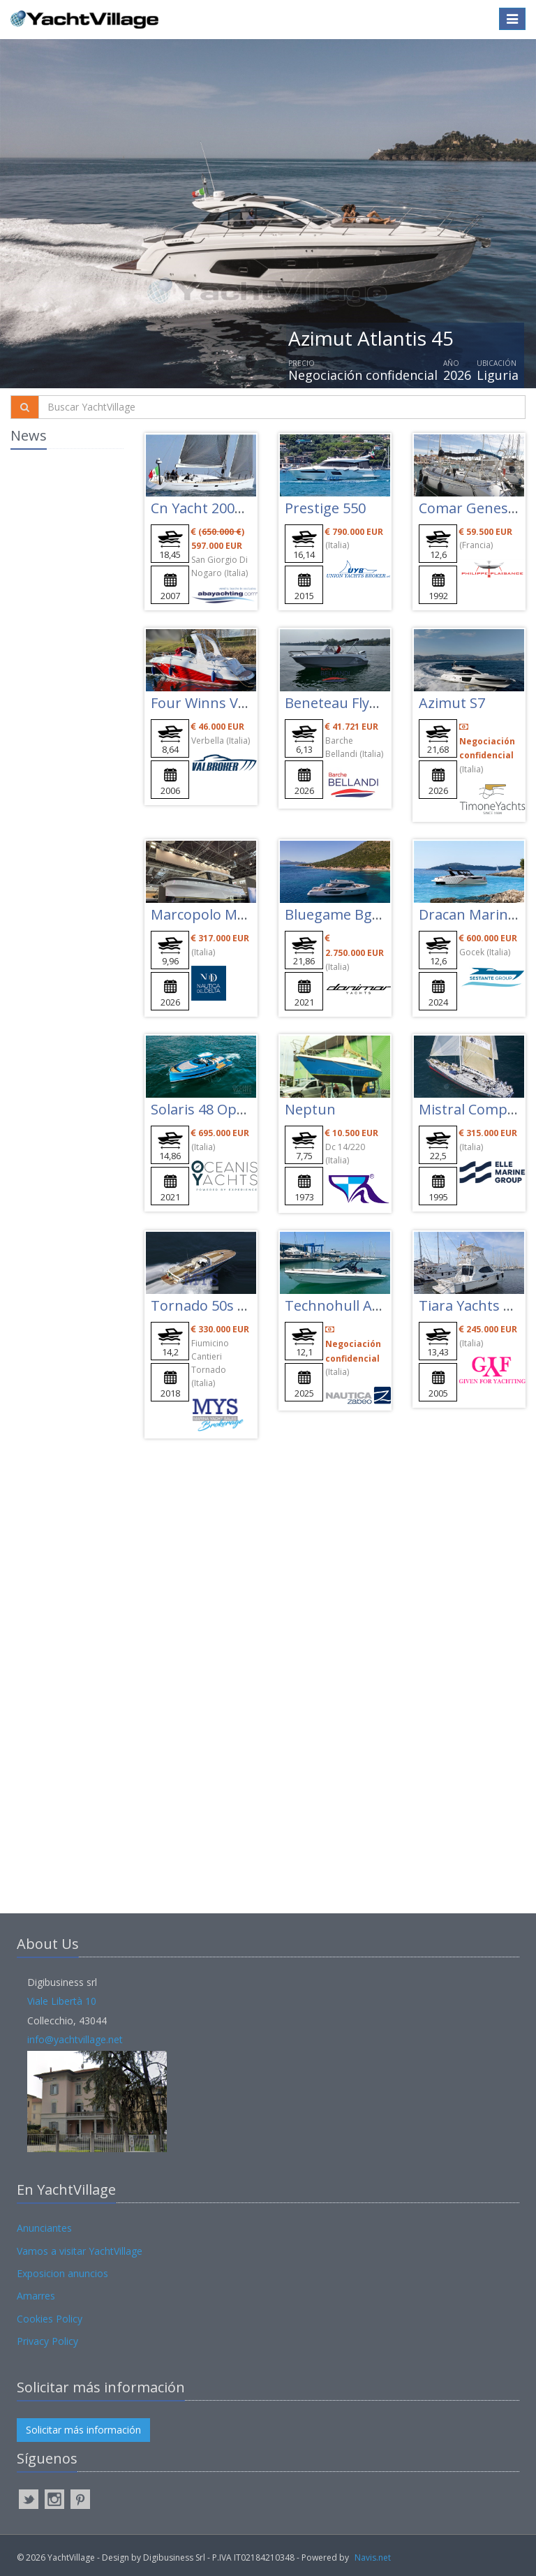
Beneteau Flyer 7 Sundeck (369, 702)
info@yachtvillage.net (75, 2039)
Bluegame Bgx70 (339, 914)
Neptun (310, 1109)
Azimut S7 (452, 702)
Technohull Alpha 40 (352, 1305)
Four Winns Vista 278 (219, 702)
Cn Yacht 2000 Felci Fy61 (228, 508)
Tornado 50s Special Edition (241, 1305)
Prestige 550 (325, 508)
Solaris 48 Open (202, 1109)
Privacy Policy (47, 2341)
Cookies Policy (49, 2318)
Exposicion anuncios (62, 2273)
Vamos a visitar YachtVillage (79, 2251)
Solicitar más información (83, 2429)
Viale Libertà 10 (61, 2001)
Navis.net (373, 2557)
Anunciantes (44, 2228)
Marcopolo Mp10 (206, 914)
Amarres (36, 2295)
